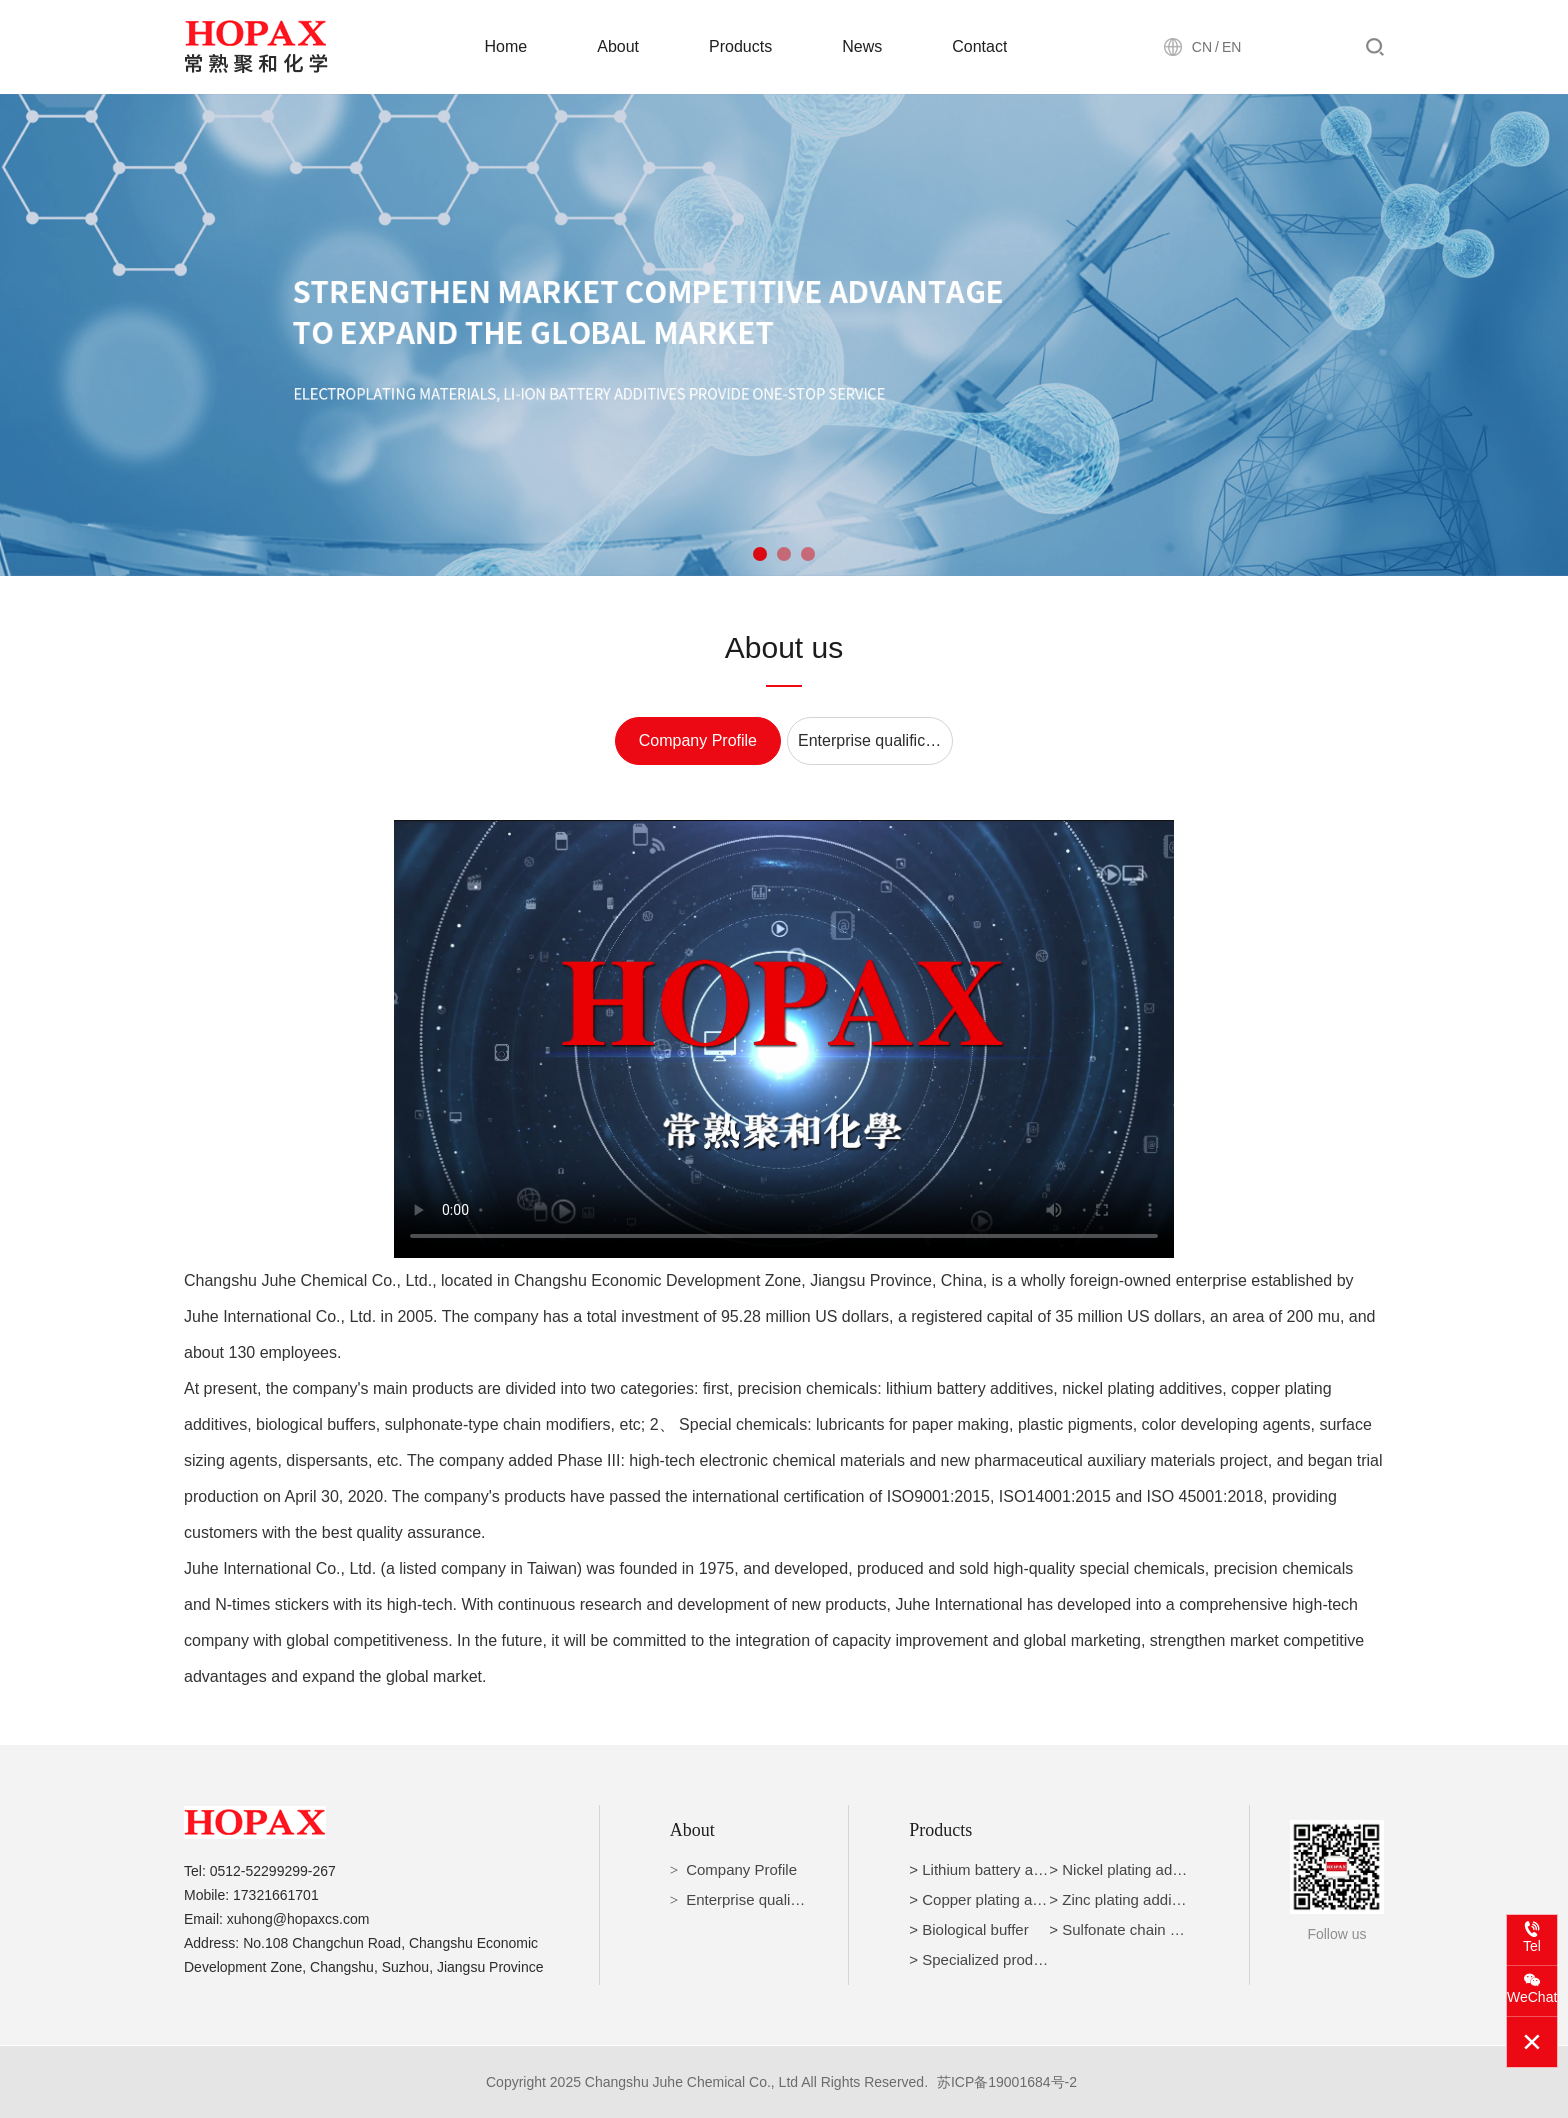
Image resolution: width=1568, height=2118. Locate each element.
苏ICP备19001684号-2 (1007, 2082)
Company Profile (698, 740)
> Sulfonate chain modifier (1136, 1929)
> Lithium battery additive (992, 1869)
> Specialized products (984, 1959)
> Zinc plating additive (1122, 1899)
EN (1231, 47)
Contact (979, 46)
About (618, 46)
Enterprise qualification (875, 740)
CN (1202, 47)
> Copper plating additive (992, 1899)
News (862, 46)
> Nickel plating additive (1128, 1869)
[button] (760, 554)
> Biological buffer (968, 1929)
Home (506, 46)
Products (740, 46)
